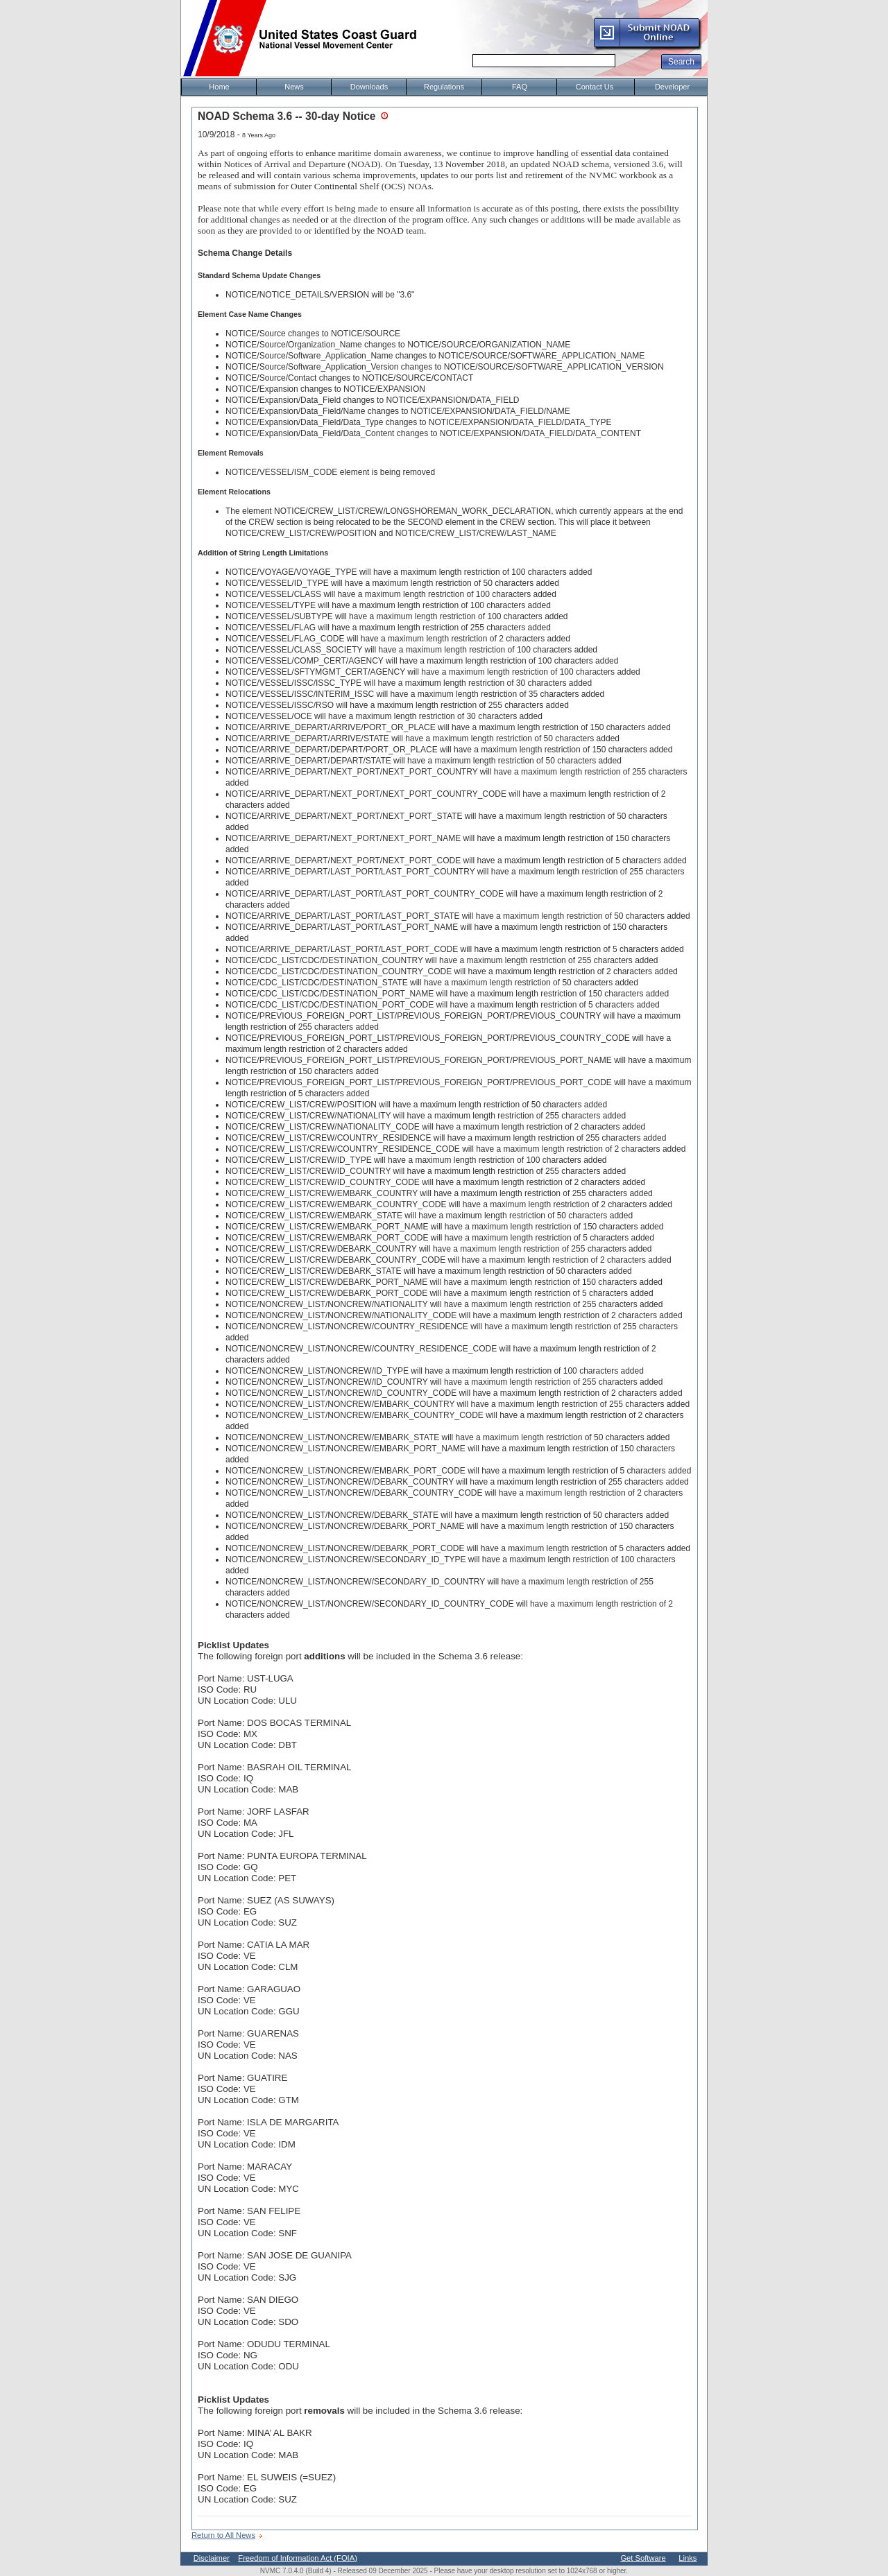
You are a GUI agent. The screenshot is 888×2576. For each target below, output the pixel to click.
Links (687, 2558)
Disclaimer (212, 2558)
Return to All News (223, 2535)
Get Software (642, 2558)
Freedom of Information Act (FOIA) (297, 2558)
